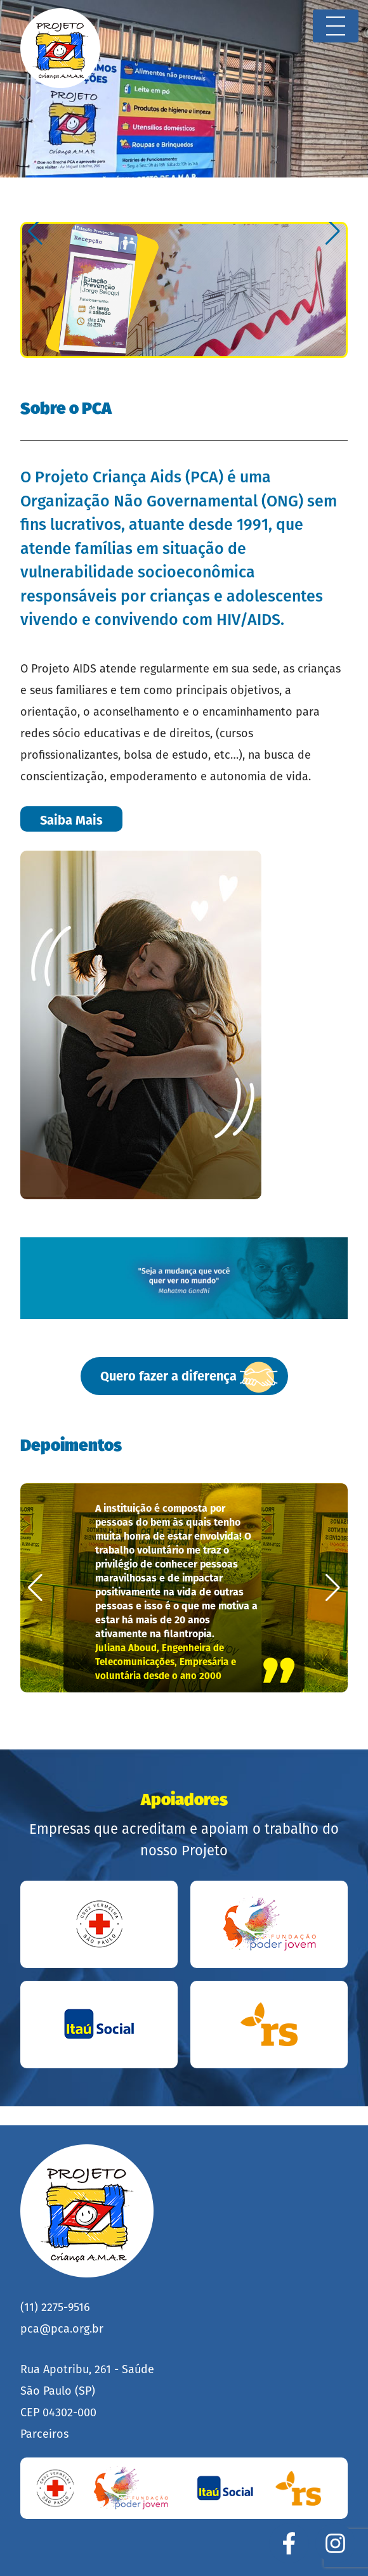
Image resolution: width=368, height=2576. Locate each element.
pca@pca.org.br (61, 2329)
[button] (35, 231)
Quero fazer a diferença (189, 1377)
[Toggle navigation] (335, 26)
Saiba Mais (71, 820)
